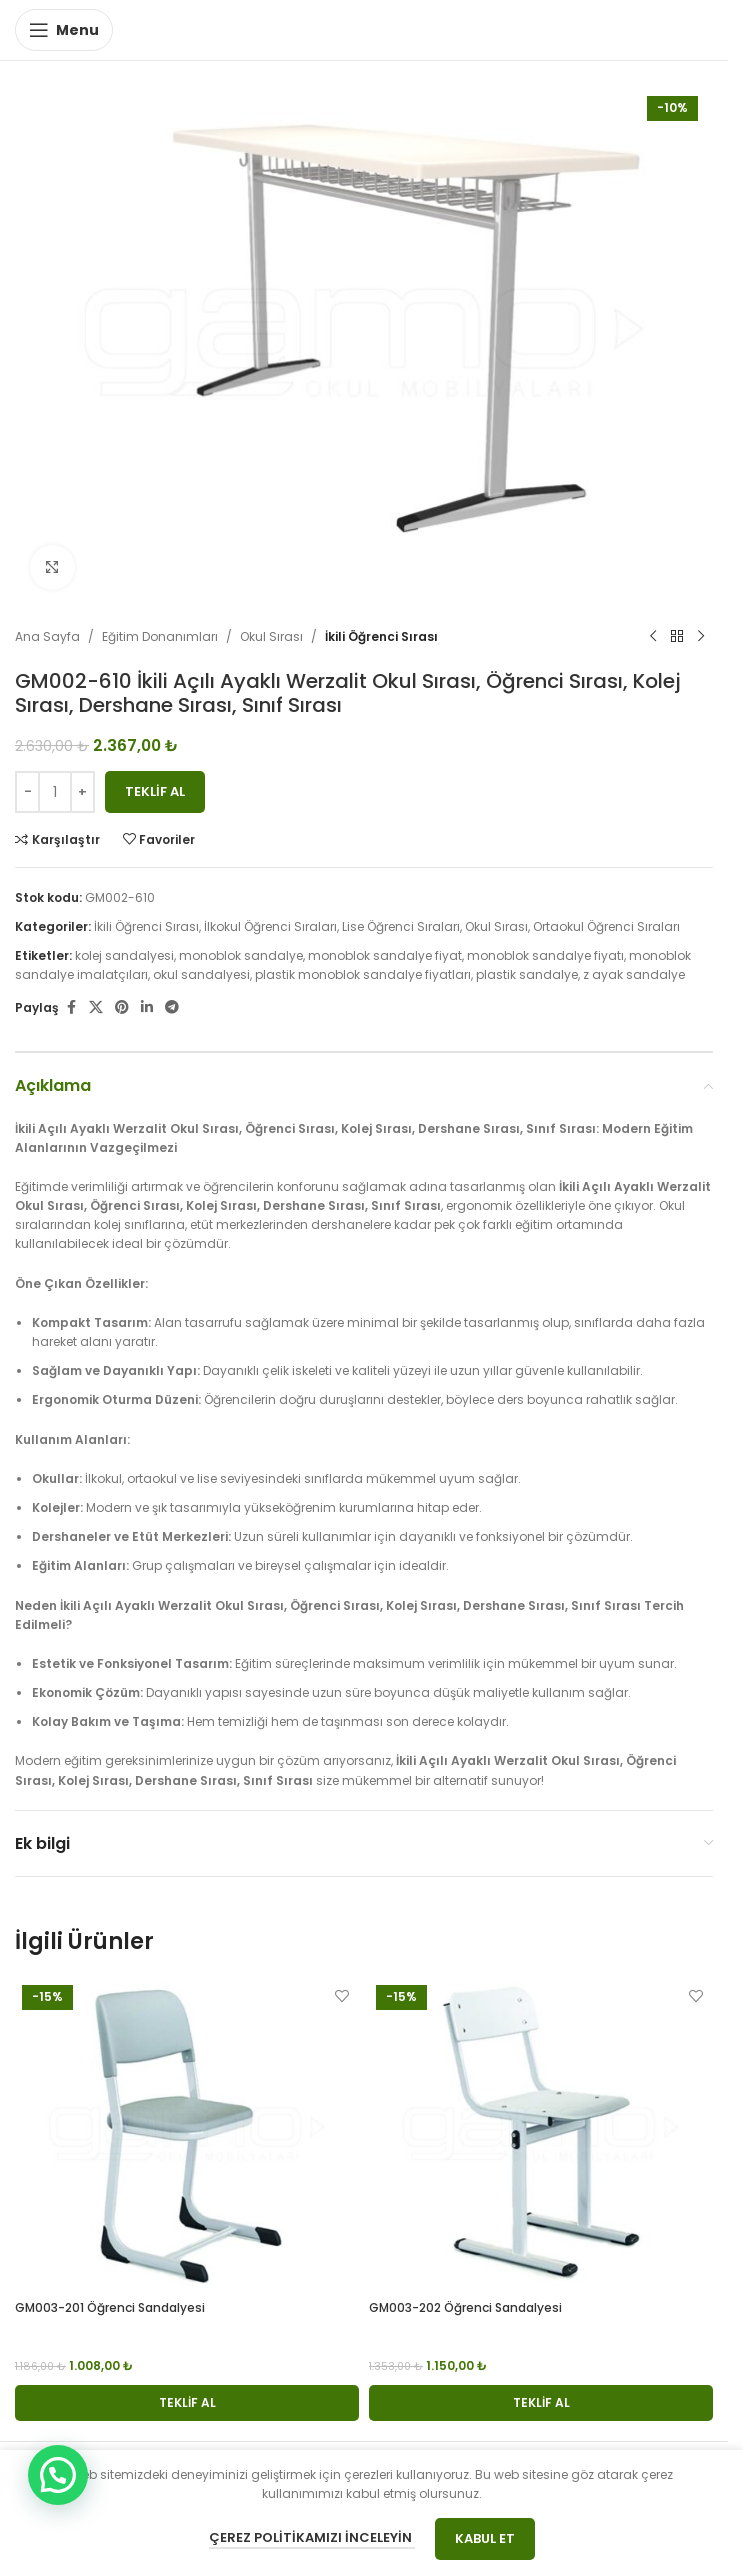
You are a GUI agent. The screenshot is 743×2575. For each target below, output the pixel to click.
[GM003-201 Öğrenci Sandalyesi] (187, 2134)
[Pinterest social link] (122, 1007)
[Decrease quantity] (27, 791)
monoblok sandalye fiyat (385, 955)
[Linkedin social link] (147, 1007)
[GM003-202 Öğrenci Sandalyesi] (541, 2134)
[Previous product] (653, 637)
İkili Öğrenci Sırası (381, 636)
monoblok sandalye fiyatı (545, 955)
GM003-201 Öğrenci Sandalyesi (110, 2307)
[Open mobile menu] (64, 30)
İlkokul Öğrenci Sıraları (270, 925)
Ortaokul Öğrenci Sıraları (606, 925)
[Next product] (701, 637)
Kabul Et (485, 2538)
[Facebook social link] (71, 1007)
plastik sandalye (527, 974)
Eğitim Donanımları (160, 636)
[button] (187, 2403)
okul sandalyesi (201, 974)
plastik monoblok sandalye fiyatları (363, 974)
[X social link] (96, 1007)
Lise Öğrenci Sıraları (401, 925)
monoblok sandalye (241, 955)
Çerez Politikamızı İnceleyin (312, 2537)
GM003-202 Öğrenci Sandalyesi (465, 2307)
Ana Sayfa (47, 636)
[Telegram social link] (172, 1007)
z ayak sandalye (634, 974)
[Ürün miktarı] (55, 791)
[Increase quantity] (82, 791)
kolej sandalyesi (124, 955)
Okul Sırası (271, 636)
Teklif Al (155, 790)
